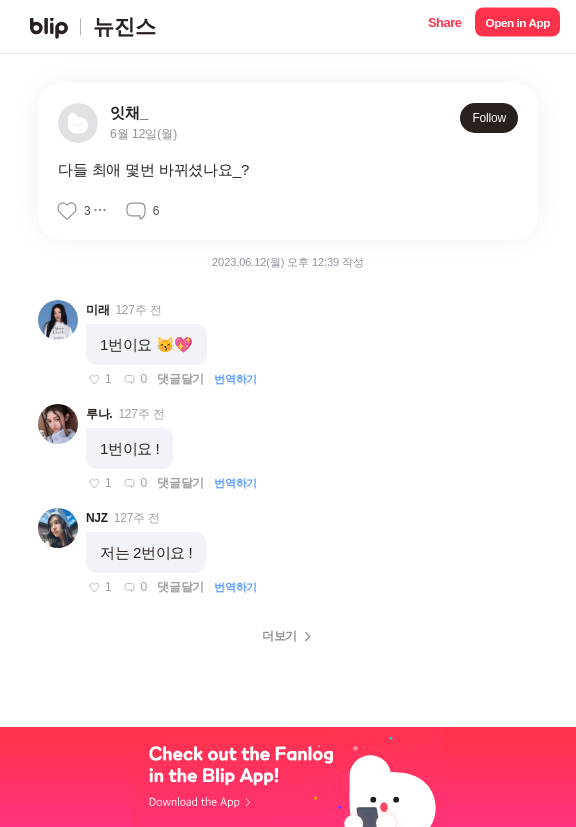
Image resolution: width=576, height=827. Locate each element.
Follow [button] (489, 118)
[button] (444, 26)
